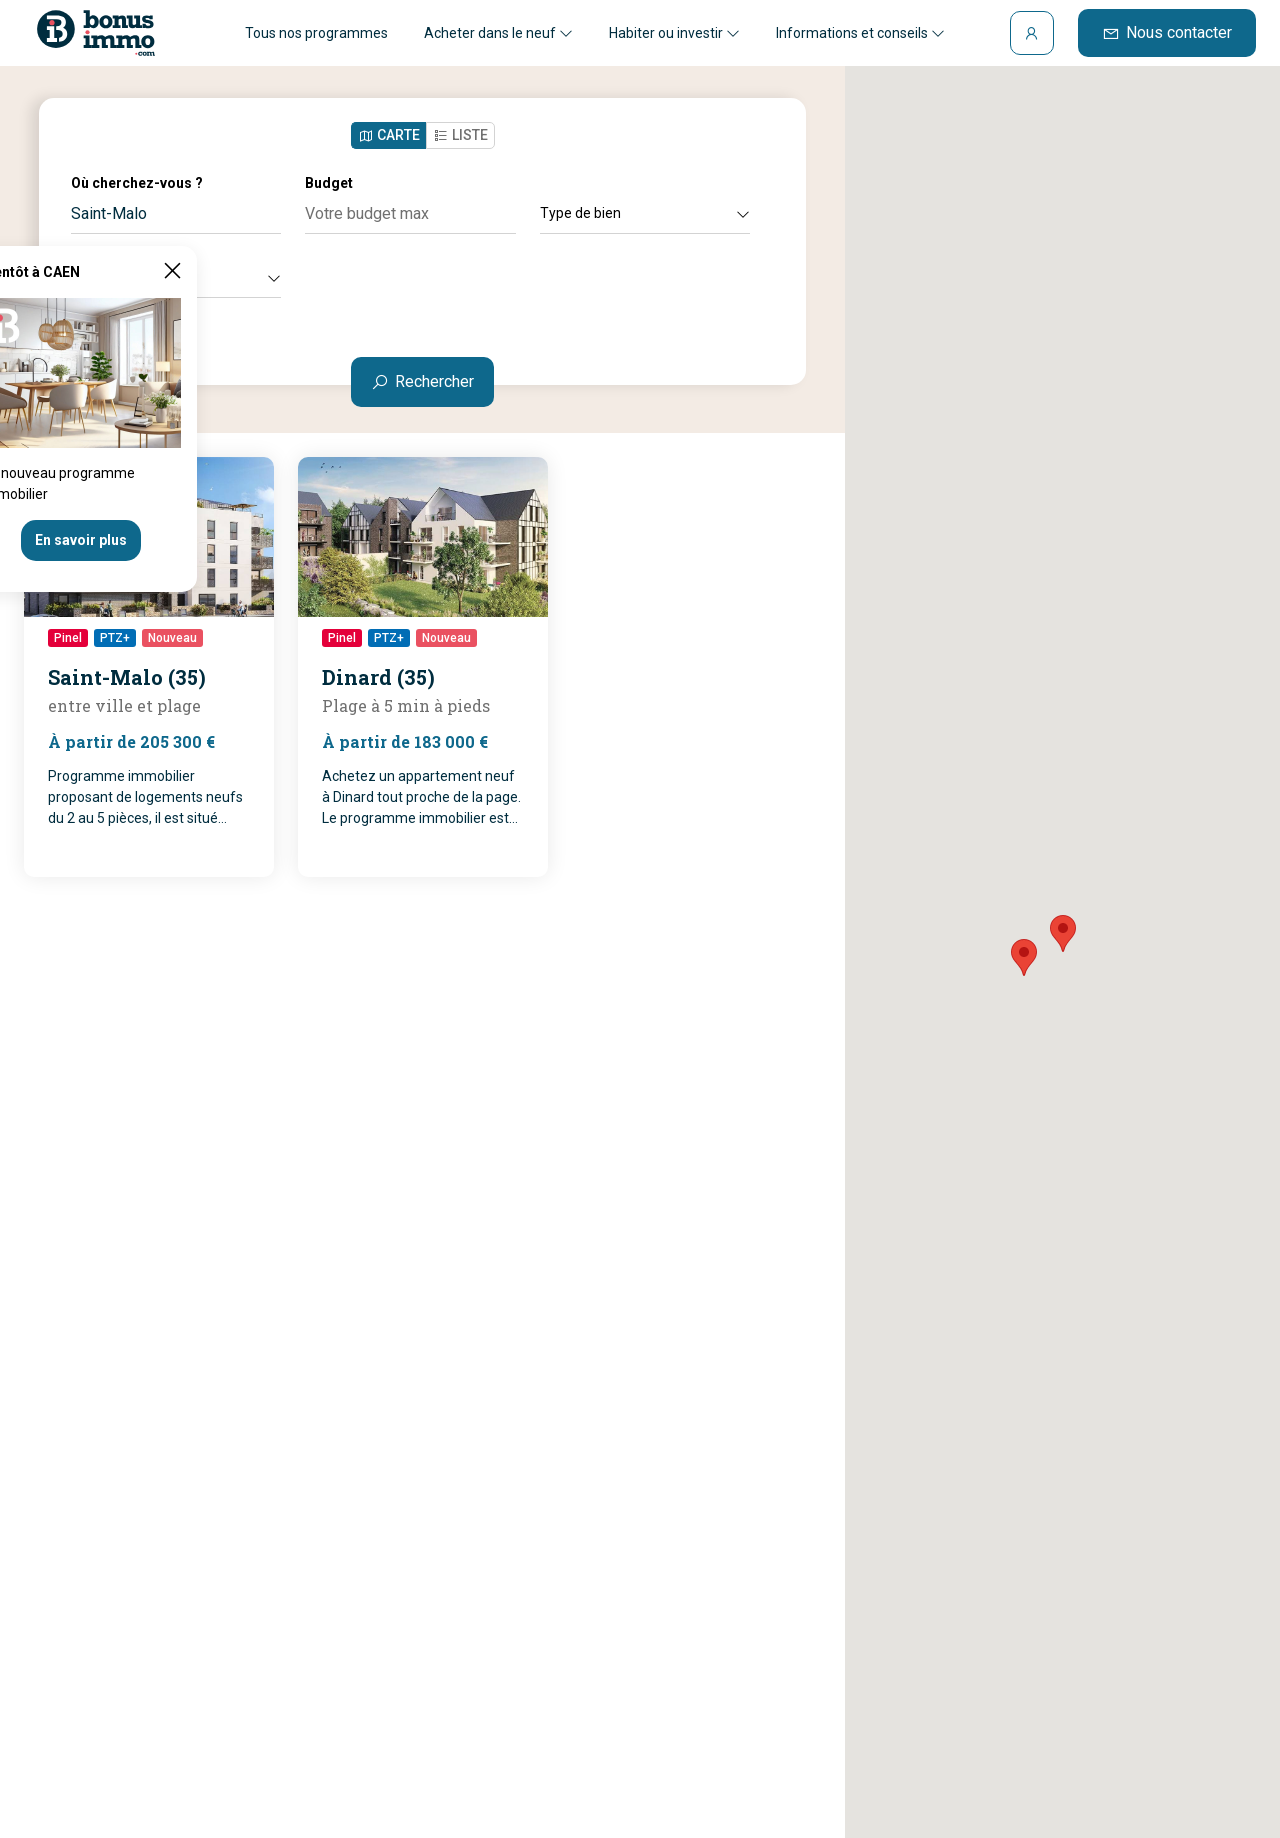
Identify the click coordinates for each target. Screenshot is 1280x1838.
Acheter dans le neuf (498, 33)
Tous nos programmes (316, 33)
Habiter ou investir (674, 33)
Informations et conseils (860, 33)
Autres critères (176, 277)
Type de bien (645, 213)
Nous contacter (1167, 32)
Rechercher (422, 381)
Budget (329, 183)
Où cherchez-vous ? (137, 183)
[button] (1063, 933)
